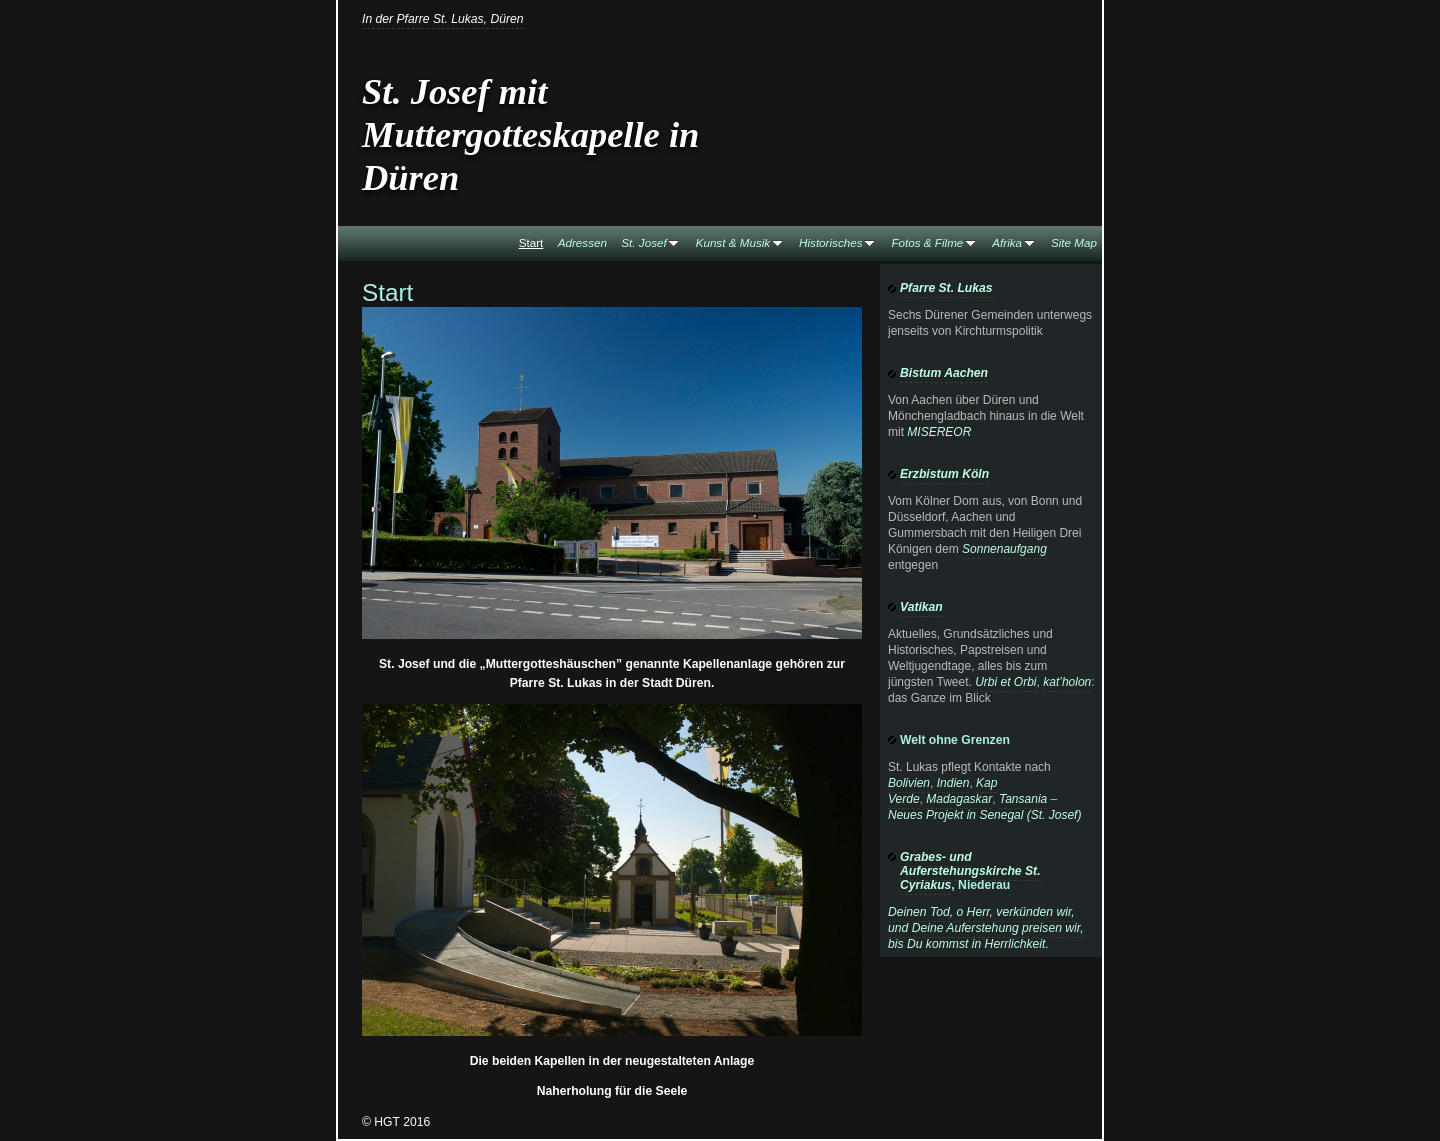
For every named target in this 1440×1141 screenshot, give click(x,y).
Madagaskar (959, 799)
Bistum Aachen (944, 373)
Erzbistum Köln (944, 474)
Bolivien (909, 783)
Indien (953, 783)
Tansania (1023, 799)
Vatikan (921, 607)
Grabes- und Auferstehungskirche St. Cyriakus (970, 871)
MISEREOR (939, 432)
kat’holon (1067, 682)
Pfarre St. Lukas (946, 288)
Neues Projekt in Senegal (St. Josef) (984, 815)
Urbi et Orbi (1005, 682)
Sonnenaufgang (1004, 549)
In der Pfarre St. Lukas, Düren (443, 19)
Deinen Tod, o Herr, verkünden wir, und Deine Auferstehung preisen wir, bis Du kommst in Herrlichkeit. (986, 928)
